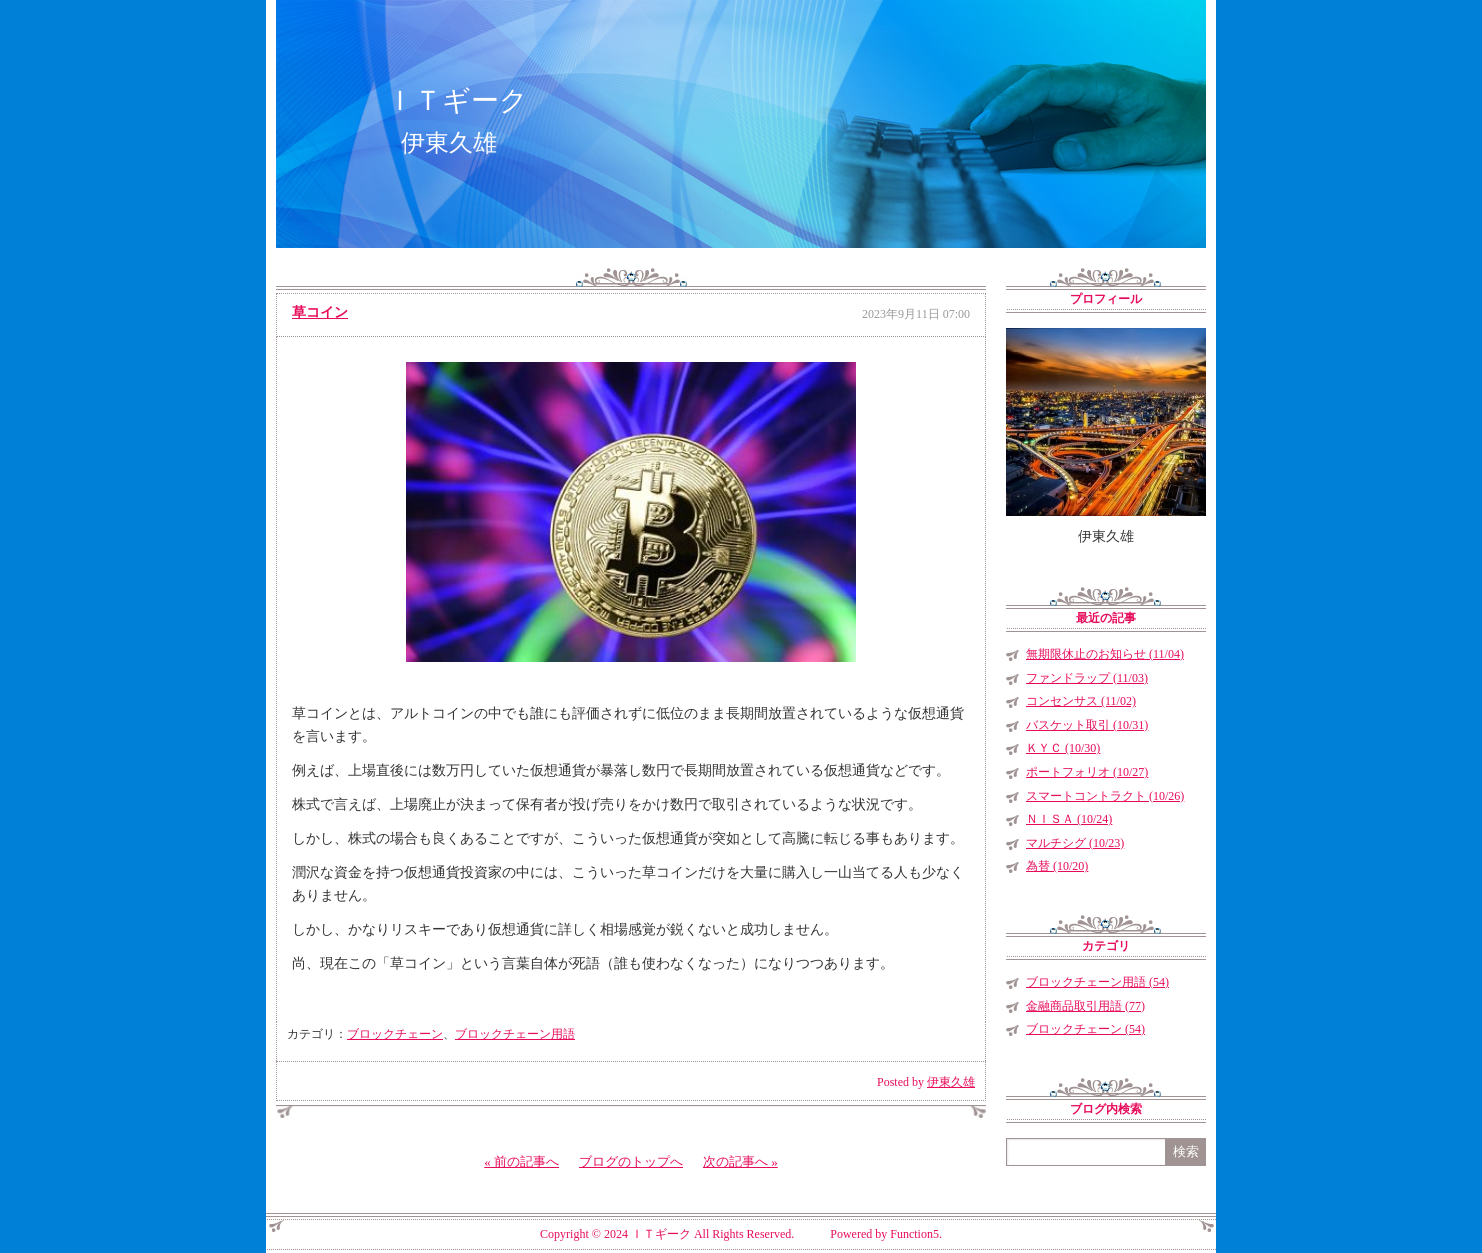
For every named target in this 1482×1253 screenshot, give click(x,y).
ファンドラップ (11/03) (1087, 678)
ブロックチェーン (395, 1034)
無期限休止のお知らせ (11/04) (1105, 654)
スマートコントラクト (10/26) (1105, 796)
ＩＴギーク (457, 100)
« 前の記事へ (521, 1161)
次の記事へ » (740, 1161)
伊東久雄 (951, 1082)
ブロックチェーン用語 (515, 1034)
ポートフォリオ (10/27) (1087, 772)
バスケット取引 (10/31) (1087, 725)
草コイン (320, 312)
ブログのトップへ (631, 1161)
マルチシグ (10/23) (1075, 843)
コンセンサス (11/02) (1081, 701)
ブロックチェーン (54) (1085, 1029)
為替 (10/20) (1057, 866)
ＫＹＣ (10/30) (1063, 748)
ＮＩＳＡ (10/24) (1069, 819)
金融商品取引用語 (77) (1085, 1006)
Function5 (914, 1234)
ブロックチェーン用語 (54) (1097, 982)
